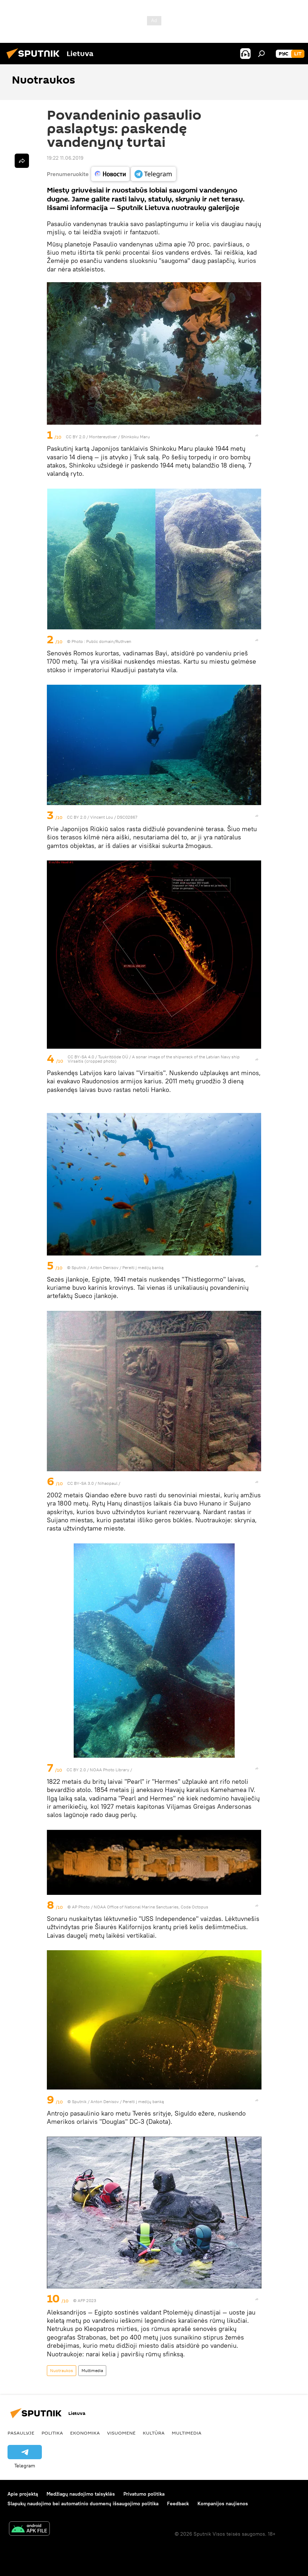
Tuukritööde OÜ (113, 1056)
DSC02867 (127, 817)
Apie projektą (23, 2494)
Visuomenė (121, 2433)
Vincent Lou (101, 817)
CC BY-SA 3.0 (80, 1483)
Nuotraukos (61, 2370)
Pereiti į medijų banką (142, 1267)
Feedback (178, 2503)
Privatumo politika (144, 2494)
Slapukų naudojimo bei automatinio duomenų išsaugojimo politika (83, 2503)
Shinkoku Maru (135, 436)
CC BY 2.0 (75, 436)
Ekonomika (85, 2433)
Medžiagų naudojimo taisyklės (81, 2494)
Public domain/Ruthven (108, 641)
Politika (52, 2433)
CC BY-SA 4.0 (81, 1056)
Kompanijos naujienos (222, 2503)
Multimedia (92, 2370)
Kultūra (154, 2433)
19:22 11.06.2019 (65, 158)
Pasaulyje (21, 2433)
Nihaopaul (108, 1483)
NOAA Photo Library (109, 1769)
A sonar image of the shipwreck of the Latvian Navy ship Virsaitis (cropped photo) (154, 1059)
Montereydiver (103, 436)
